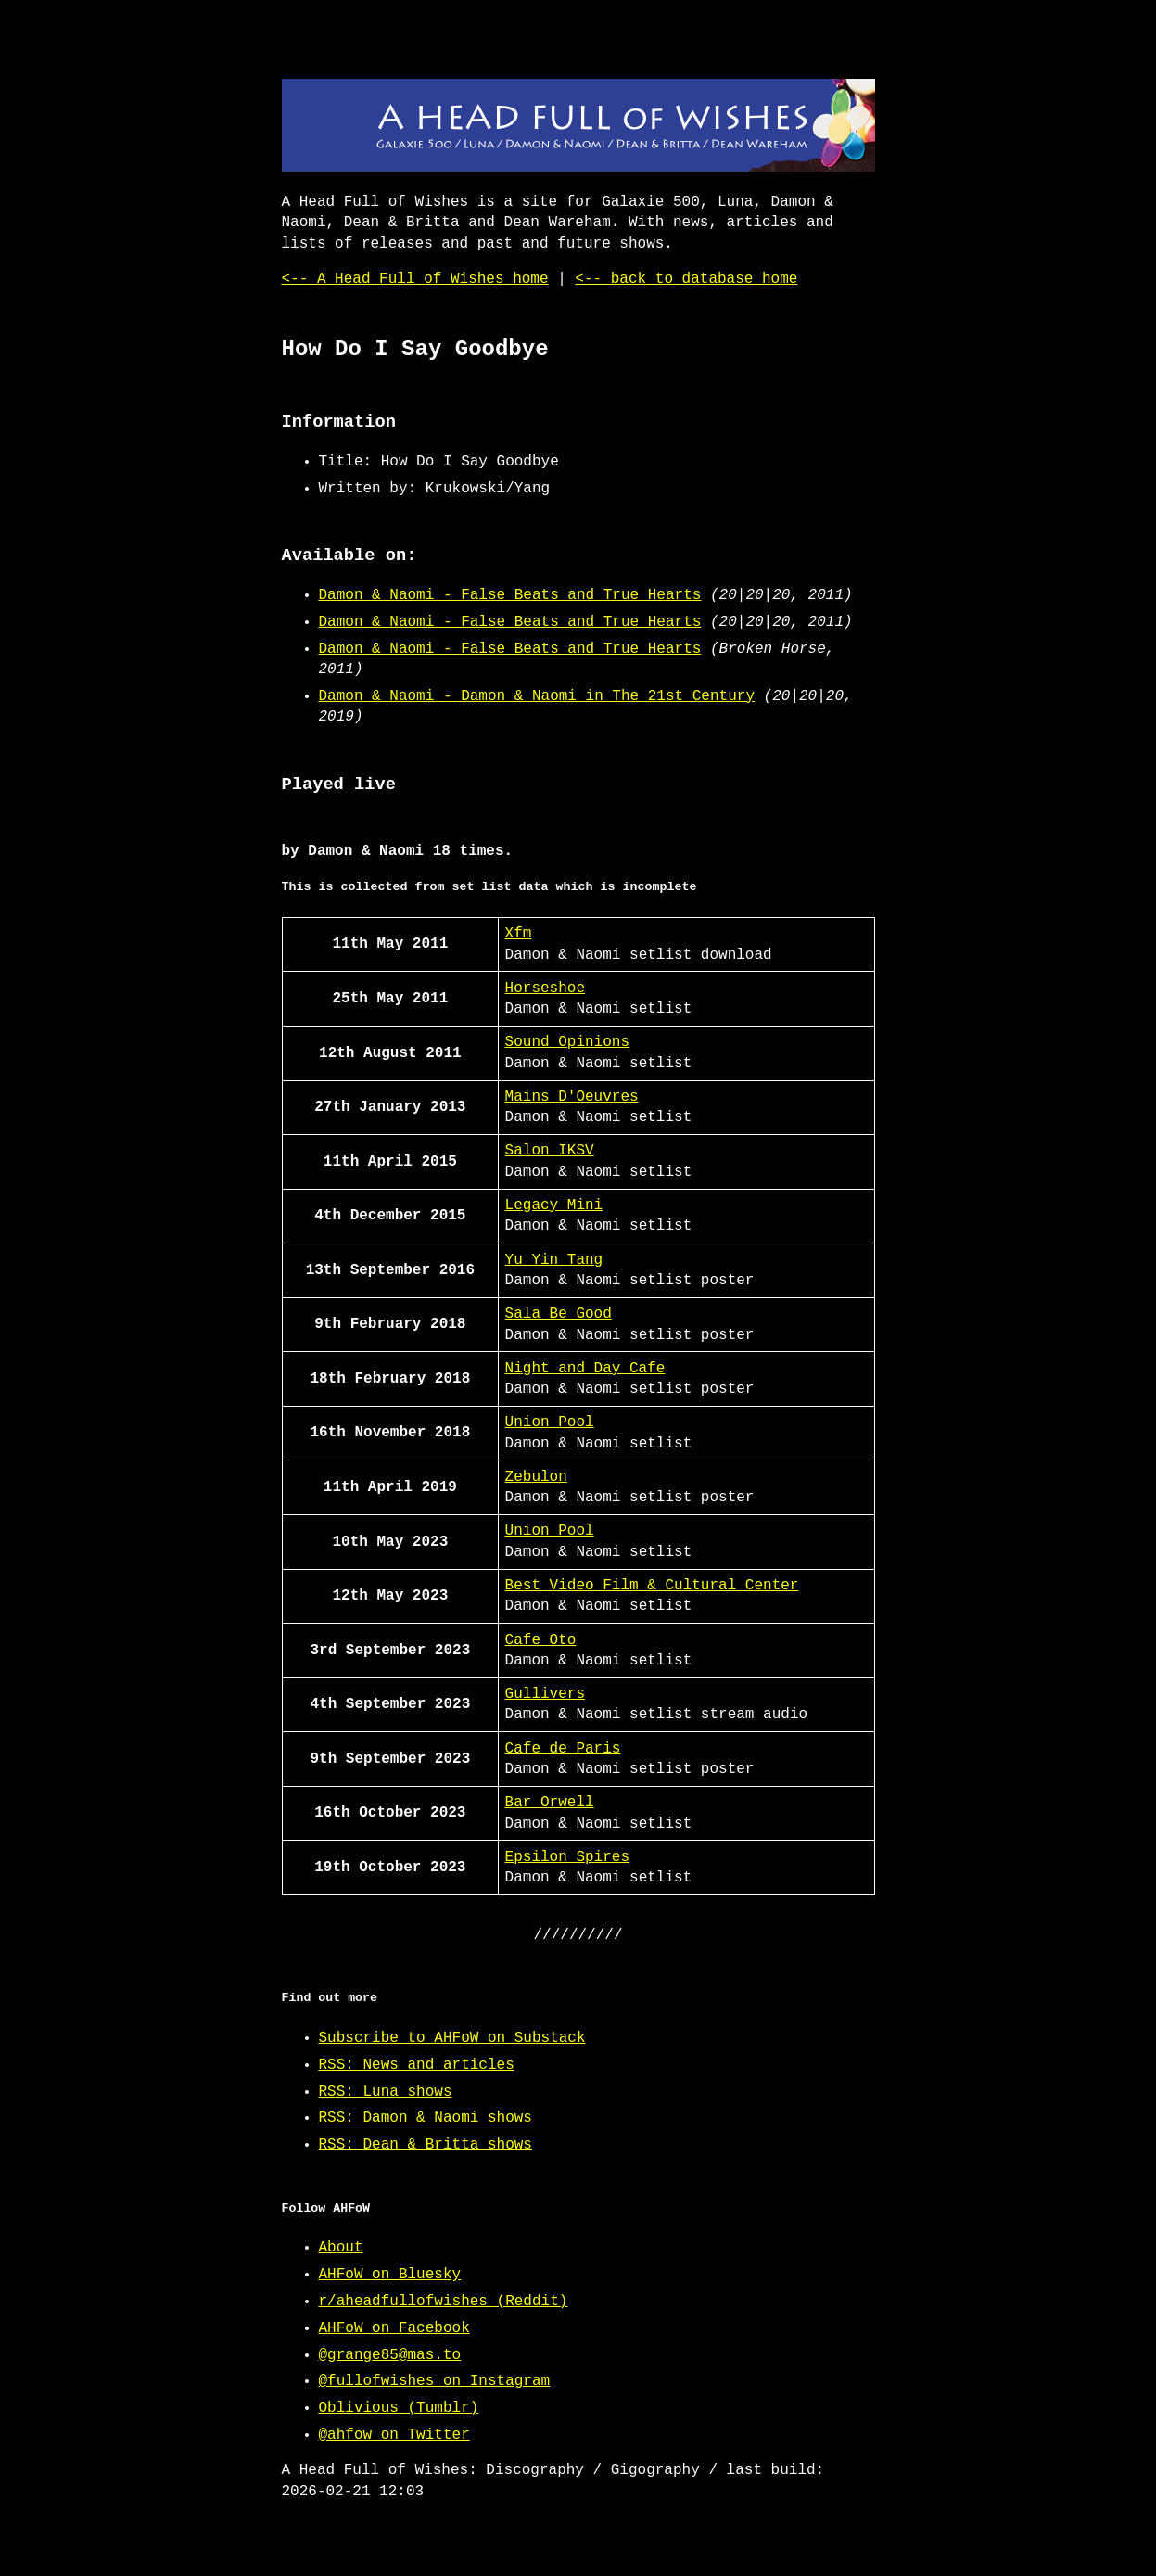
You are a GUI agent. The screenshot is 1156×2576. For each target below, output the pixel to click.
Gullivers (545, 1694)
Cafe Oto (541, 1640)
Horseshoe (545, 988)
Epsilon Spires (567, 1857)
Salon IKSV (549, 1151)
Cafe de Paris (563, 1749)
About (341, 2248)
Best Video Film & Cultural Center (652, 1585)
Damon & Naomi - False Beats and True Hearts (510, 595)
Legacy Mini (554, 1205)
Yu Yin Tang (554, 1260)
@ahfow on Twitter (394, 2435)
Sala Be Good (558, 1314)
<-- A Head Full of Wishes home (415, 279)
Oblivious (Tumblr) (399, 2408)
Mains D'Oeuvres (572, 1097)
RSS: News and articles (416, 2065)
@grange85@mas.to (390, 2355)
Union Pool (549, 1422)
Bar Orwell (549, 1802)
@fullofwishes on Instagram (435, 2381)
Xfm (518, 934)
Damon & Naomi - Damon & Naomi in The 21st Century (537, 696)
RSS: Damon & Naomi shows (425, 2118)
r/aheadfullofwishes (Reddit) (443, 2301)
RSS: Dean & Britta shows (425, 2145)
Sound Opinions (567, 1042)
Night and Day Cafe (585, 1368)
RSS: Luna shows (385, 2092)
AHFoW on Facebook (394, 2328)
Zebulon (536, 1477)
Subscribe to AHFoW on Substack (452, 2038)
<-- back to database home (686, 279)
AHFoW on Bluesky (390, 2274)
